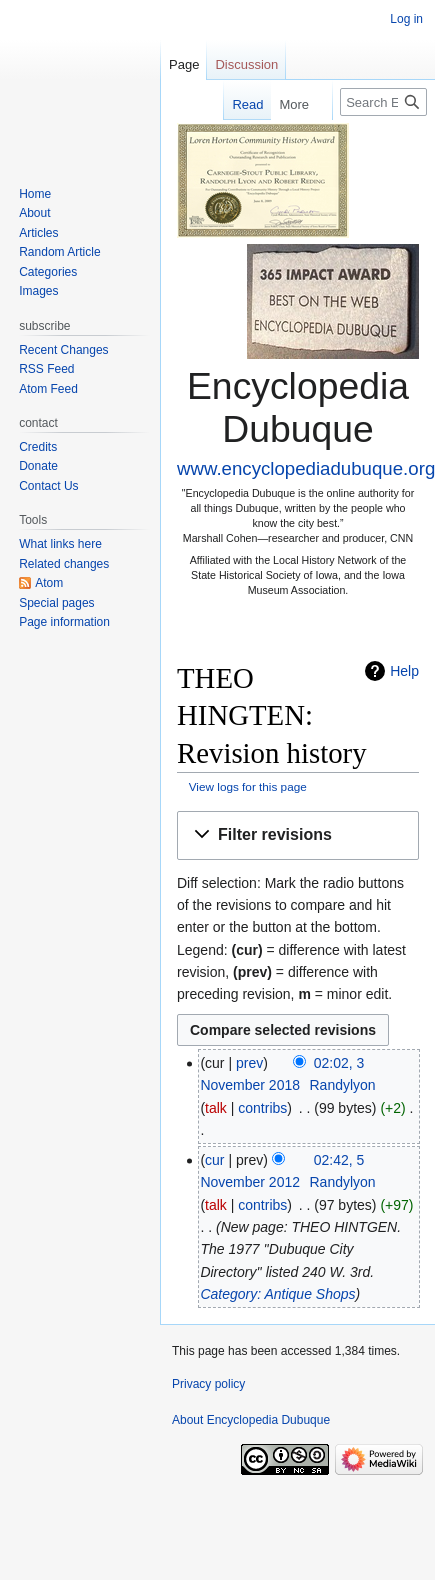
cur (214, 1160)
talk (216, 1108)
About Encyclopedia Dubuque (251, 1420)
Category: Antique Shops (277, 1294)
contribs (262, 1108)
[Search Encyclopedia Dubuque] (383, 102)
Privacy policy (208, 1384)
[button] (298, 835)
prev (249, 1063)
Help (404, 671)
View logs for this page (248, 786)
